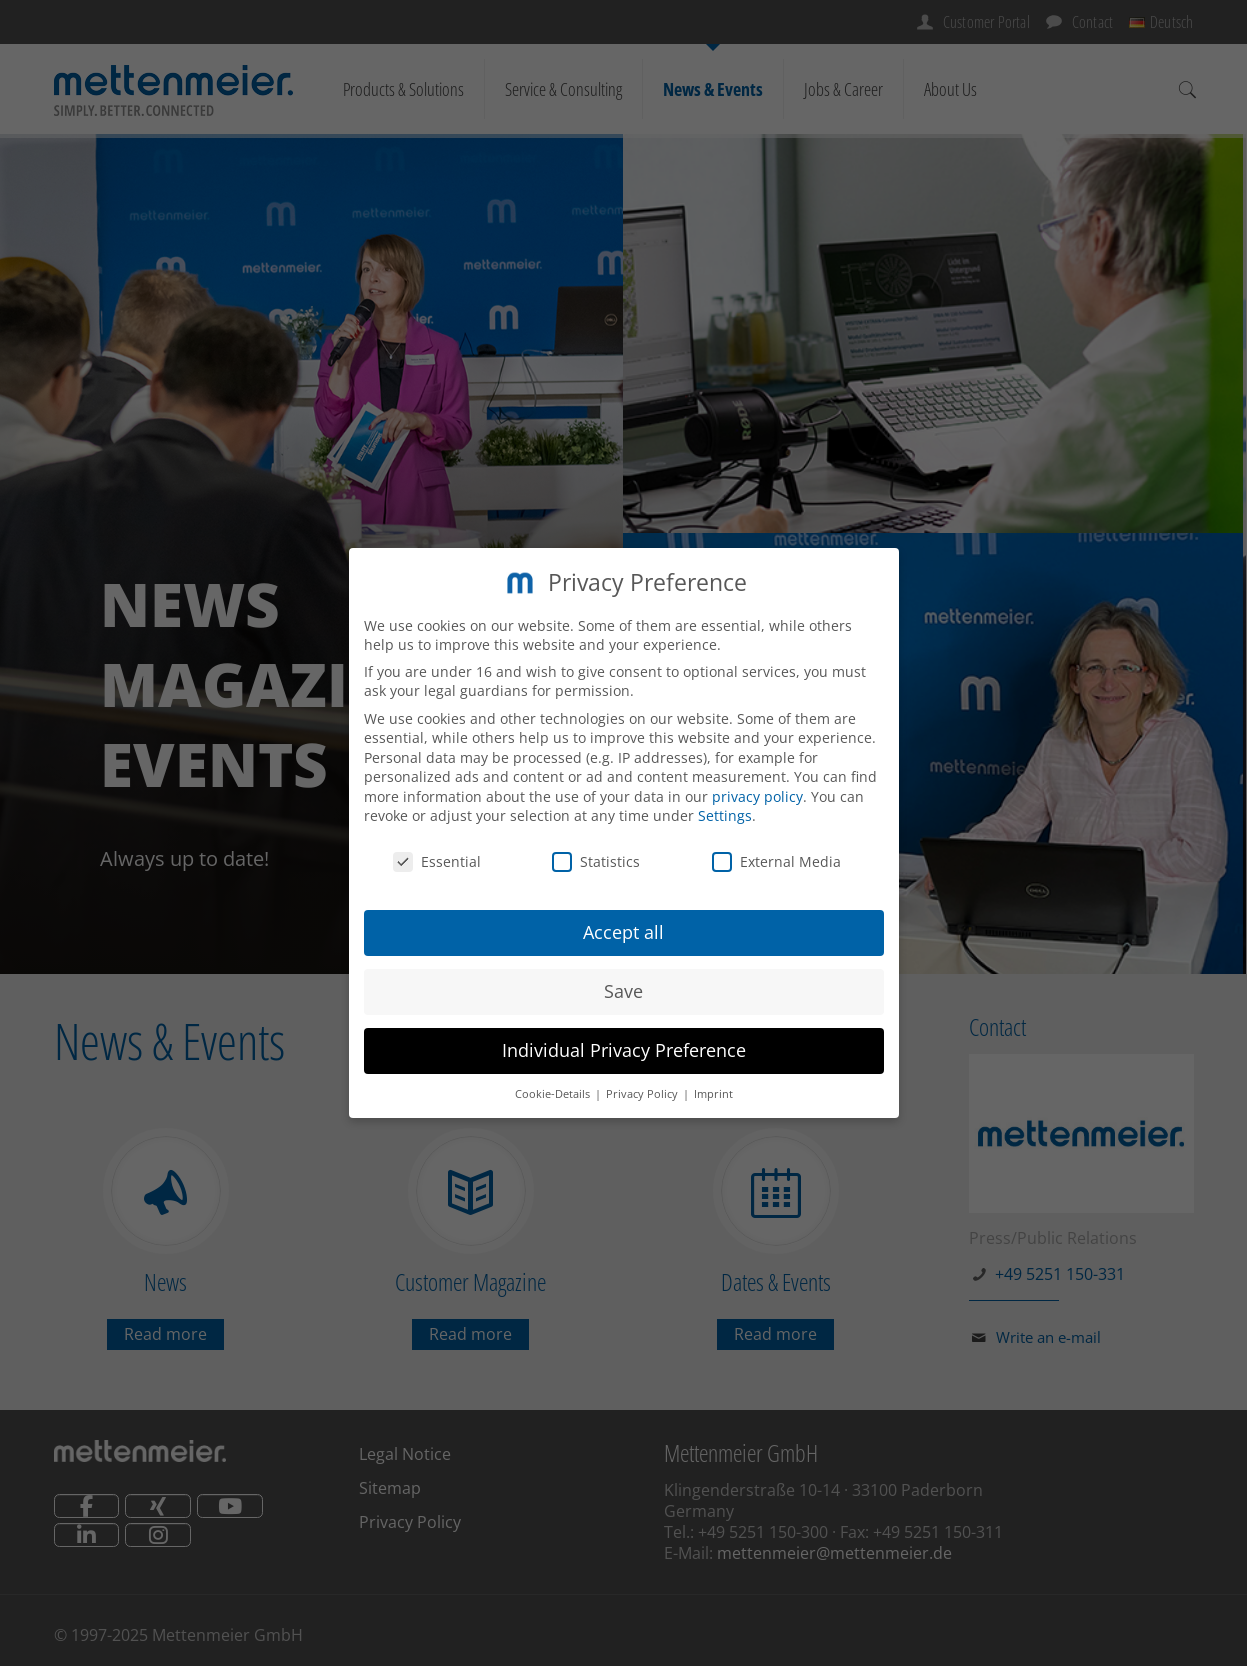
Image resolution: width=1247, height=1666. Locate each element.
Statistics (596, 861)
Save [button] (623, 991)
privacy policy (757, 796)
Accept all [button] (623, 932)
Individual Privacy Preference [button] (624, 1050)
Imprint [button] (713, 1094)
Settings (725, 815)
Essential (437, 861)
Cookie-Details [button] (554, 1094)
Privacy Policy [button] (643, 1094)
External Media (776, 861)
